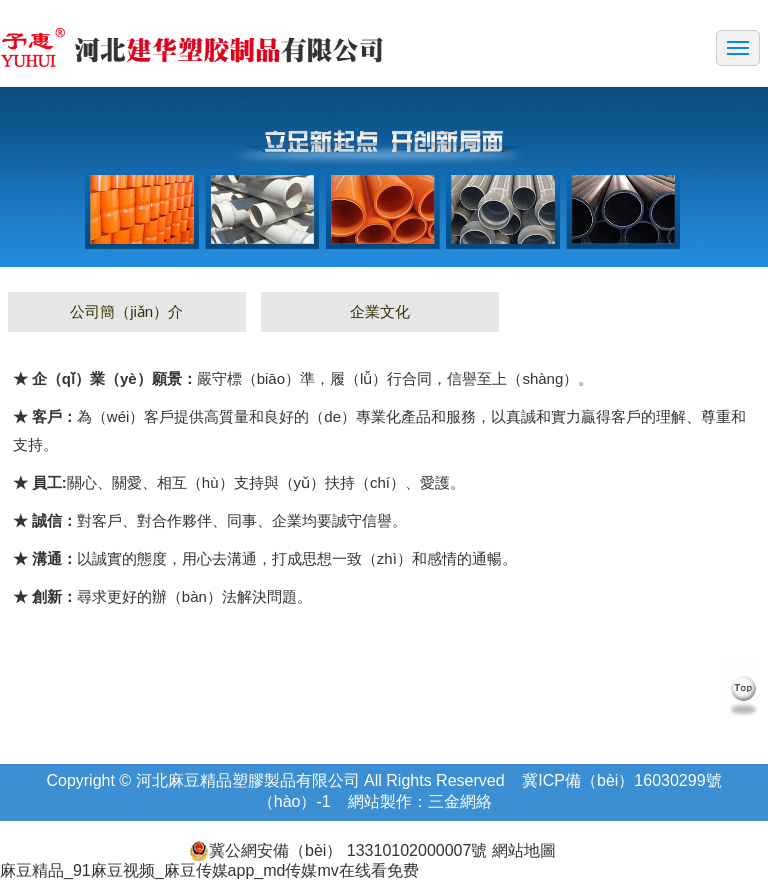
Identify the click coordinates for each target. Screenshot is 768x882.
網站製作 (380, 801)
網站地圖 (521, 850)
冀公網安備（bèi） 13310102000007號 (338, 851)
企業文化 (380, 311)
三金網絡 (460, 801)
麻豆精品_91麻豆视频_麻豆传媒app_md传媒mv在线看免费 (209, 870)
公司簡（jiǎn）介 (126, 311)
